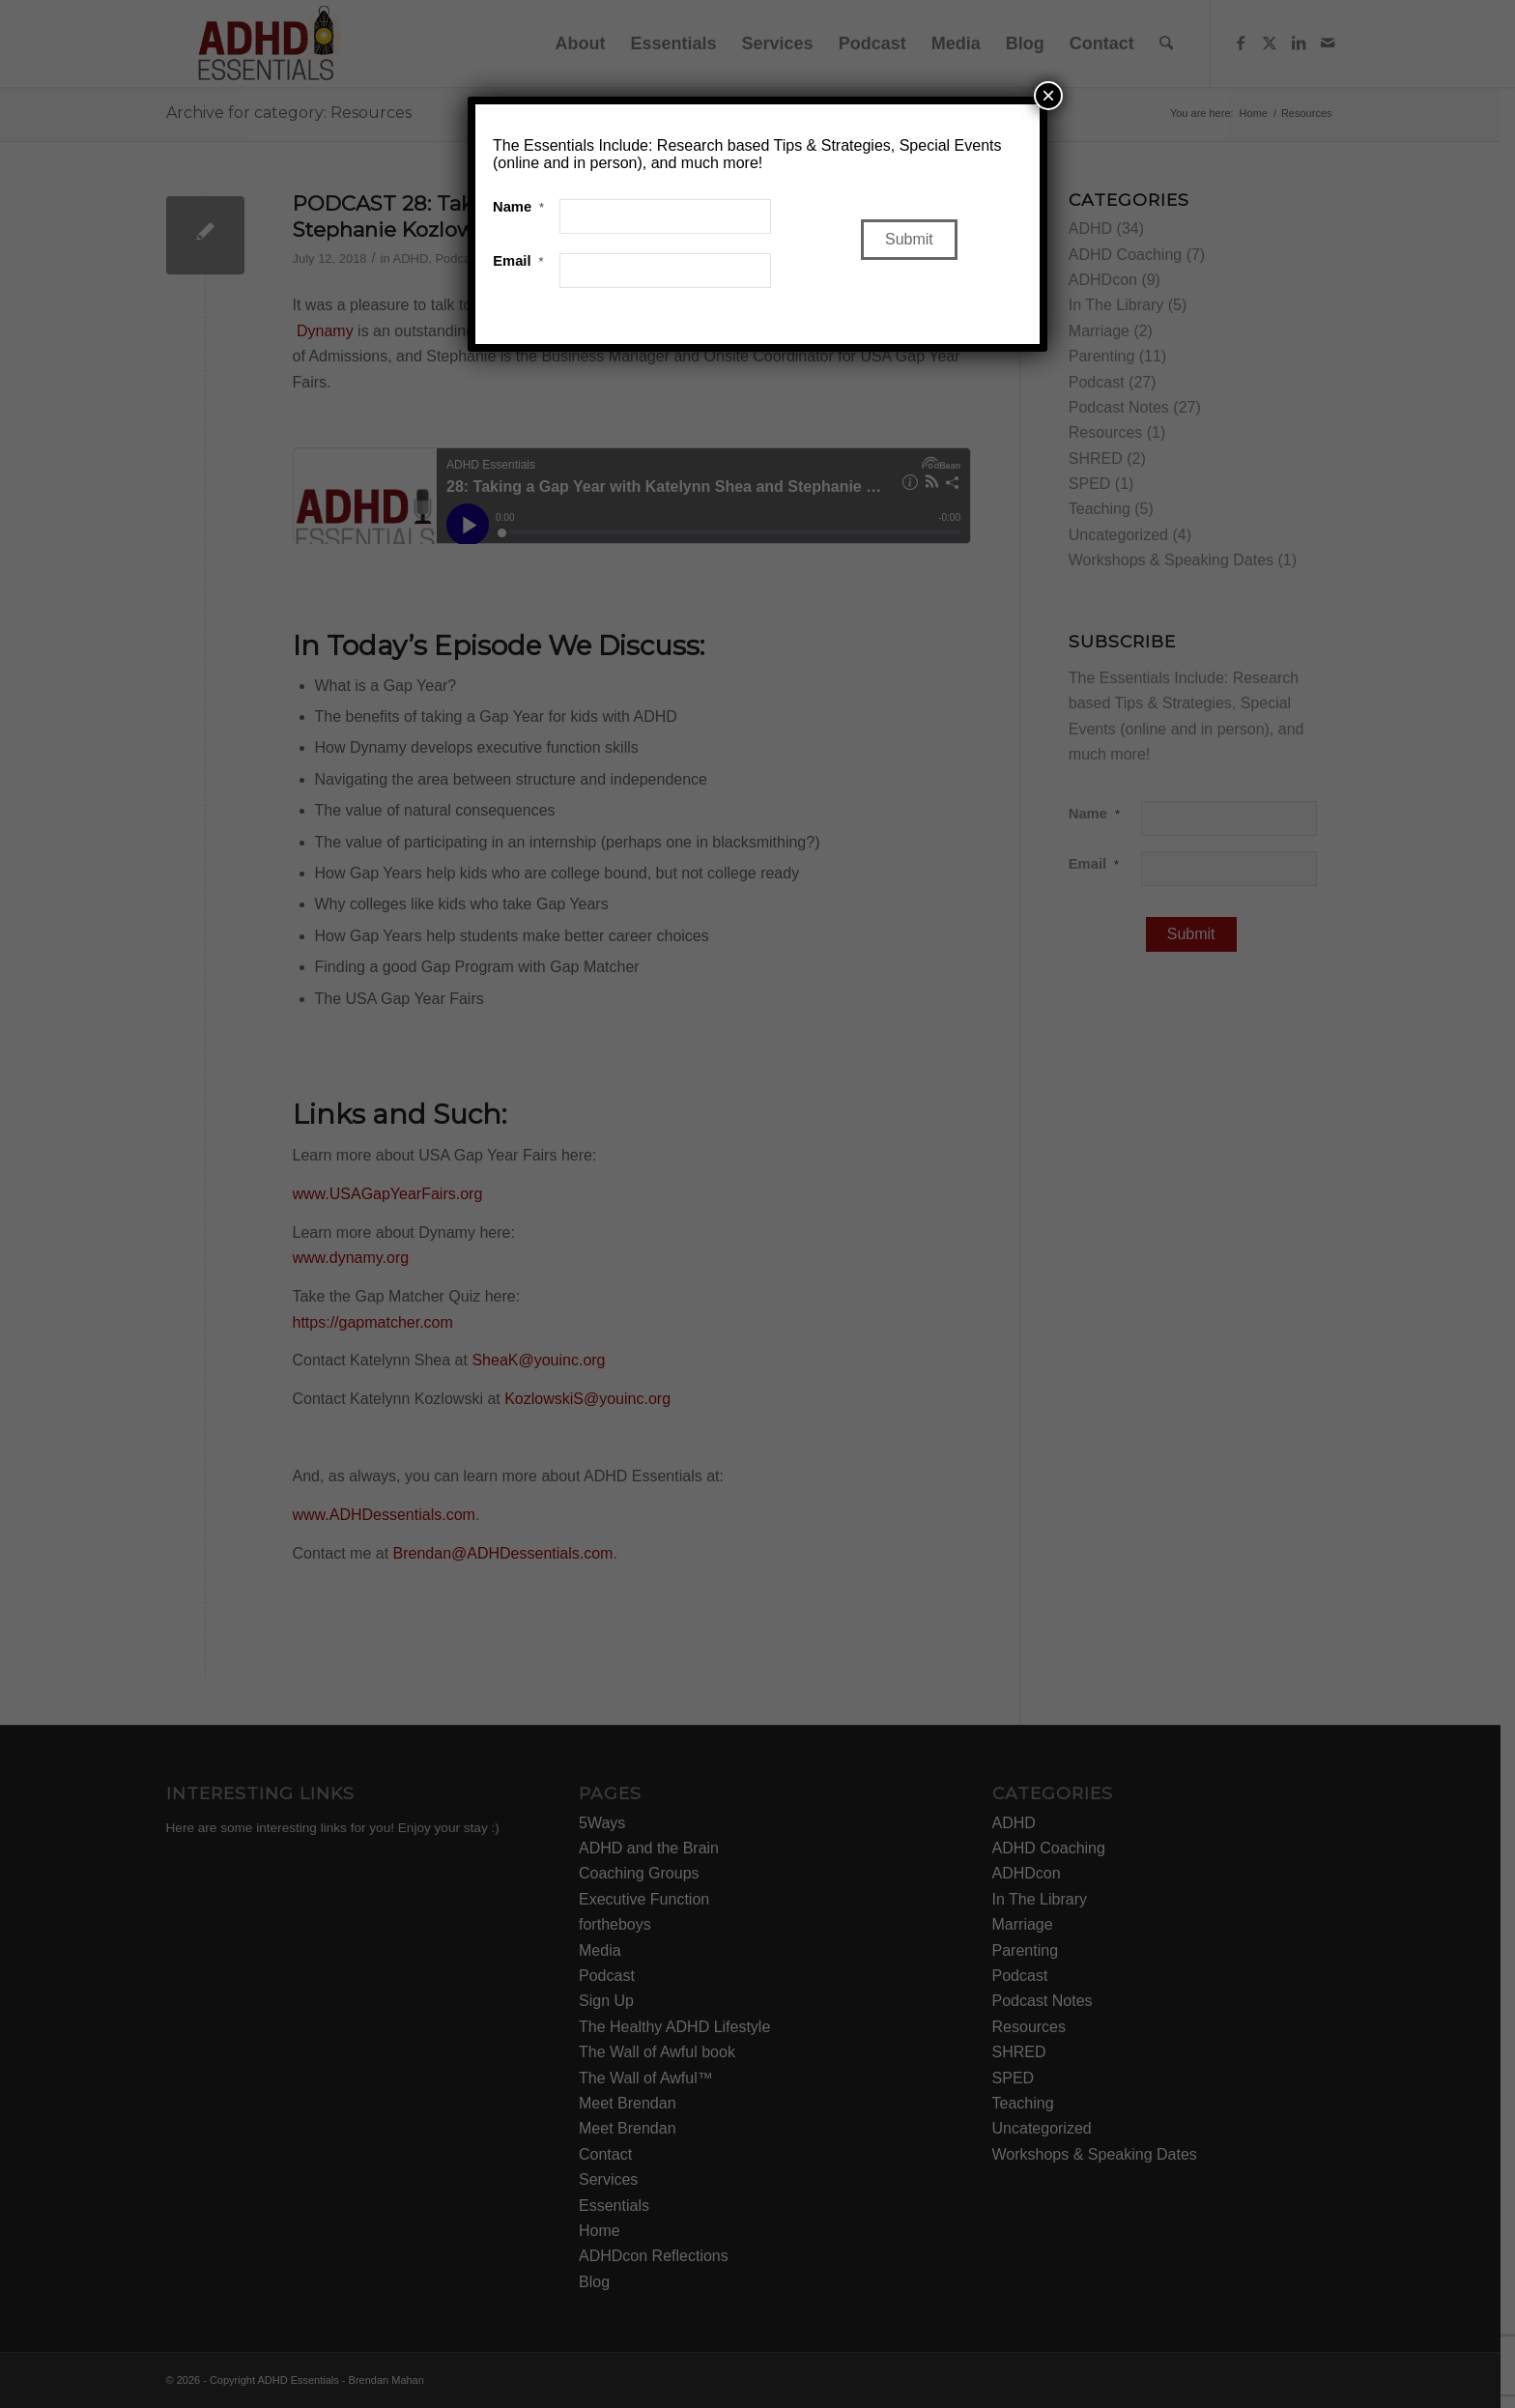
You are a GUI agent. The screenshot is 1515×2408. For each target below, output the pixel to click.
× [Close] (1048, 95)
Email (518, 261)
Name (518, 207)
